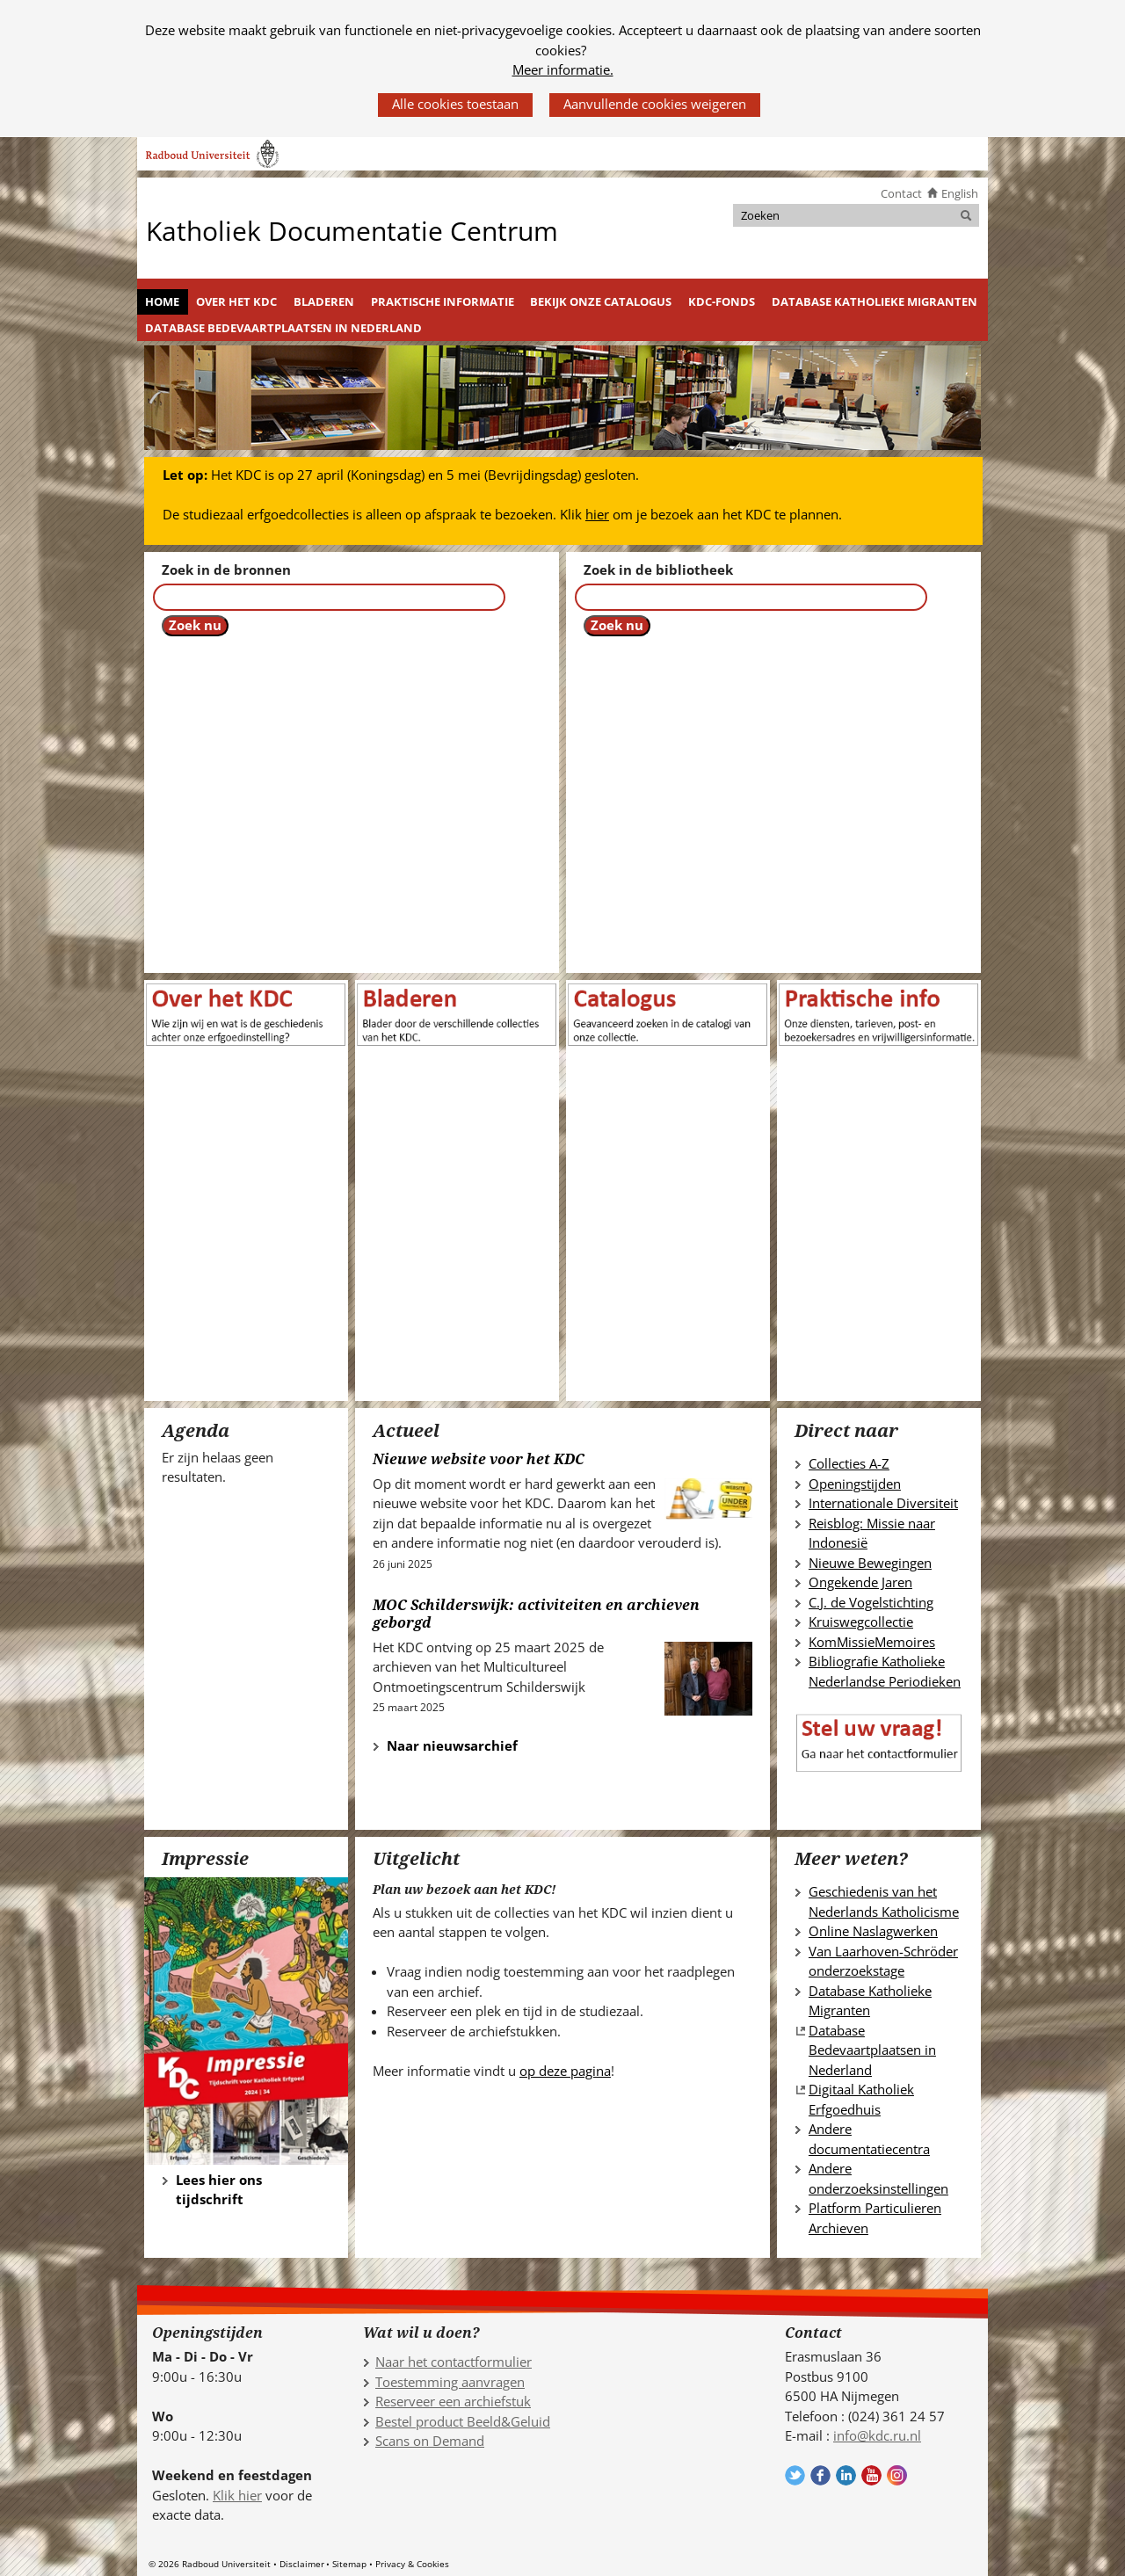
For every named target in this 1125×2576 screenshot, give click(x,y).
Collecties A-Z (849, 1463)
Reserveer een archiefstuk (453, 2401)
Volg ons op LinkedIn (846, 2475)
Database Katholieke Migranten (874, 301)
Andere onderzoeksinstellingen (878, 2178)
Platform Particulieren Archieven (875, 2218)
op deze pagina (565, 2070)
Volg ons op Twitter (795, 2475)
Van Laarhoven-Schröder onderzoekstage (883, 1961)
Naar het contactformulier (453, 2361)
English (959, 193)
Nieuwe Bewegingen (870, 1562)
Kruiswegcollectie (861, 1621)
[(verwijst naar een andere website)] (668, 1012)
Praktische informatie (442, 301)
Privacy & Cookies (412, 2564)
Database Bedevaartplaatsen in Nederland (283, 328)
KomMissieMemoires (872, 1642)
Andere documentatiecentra (869, 2139)
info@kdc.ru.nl (877, 2435)
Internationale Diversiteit (883, 1503)
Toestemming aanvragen (450, 2382)
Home (162, 301)
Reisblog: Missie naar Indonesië (872, 1533)
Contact (901, 193)
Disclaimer (301, 2564)
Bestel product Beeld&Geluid (462, 2421)
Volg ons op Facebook (820, 2475)
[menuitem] (162, 302)
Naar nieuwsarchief (445, 1745)
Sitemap (349, 2564)
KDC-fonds (721, 301)
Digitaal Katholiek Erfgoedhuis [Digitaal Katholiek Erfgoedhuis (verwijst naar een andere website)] (861, 2099)
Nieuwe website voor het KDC (478, 1459)
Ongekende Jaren (860, 1582)
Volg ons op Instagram (897, 2475)
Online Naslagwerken (873, 1931)
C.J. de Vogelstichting (871, 1602)
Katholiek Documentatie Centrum (352, 230)
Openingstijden (855, 1483)
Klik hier (237, 2495)
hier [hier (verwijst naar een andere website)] (597, 514)
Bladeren (324, 301)
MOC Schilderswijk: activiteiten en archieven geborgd (536, 1614)
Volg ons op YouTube (871, 2475)
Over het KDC (236, 301)
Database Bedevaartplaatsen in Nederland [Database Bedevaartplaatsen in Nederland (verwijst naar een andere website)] (872, 2050)
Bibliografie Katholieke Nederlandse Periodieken (885, 1671)
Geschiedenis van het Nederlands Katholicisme (884, 1901)
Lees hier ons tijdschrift (219, 2190)
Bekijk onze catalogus (600, 301)
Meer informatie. (562, 69)
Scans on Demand (429, 2440)
